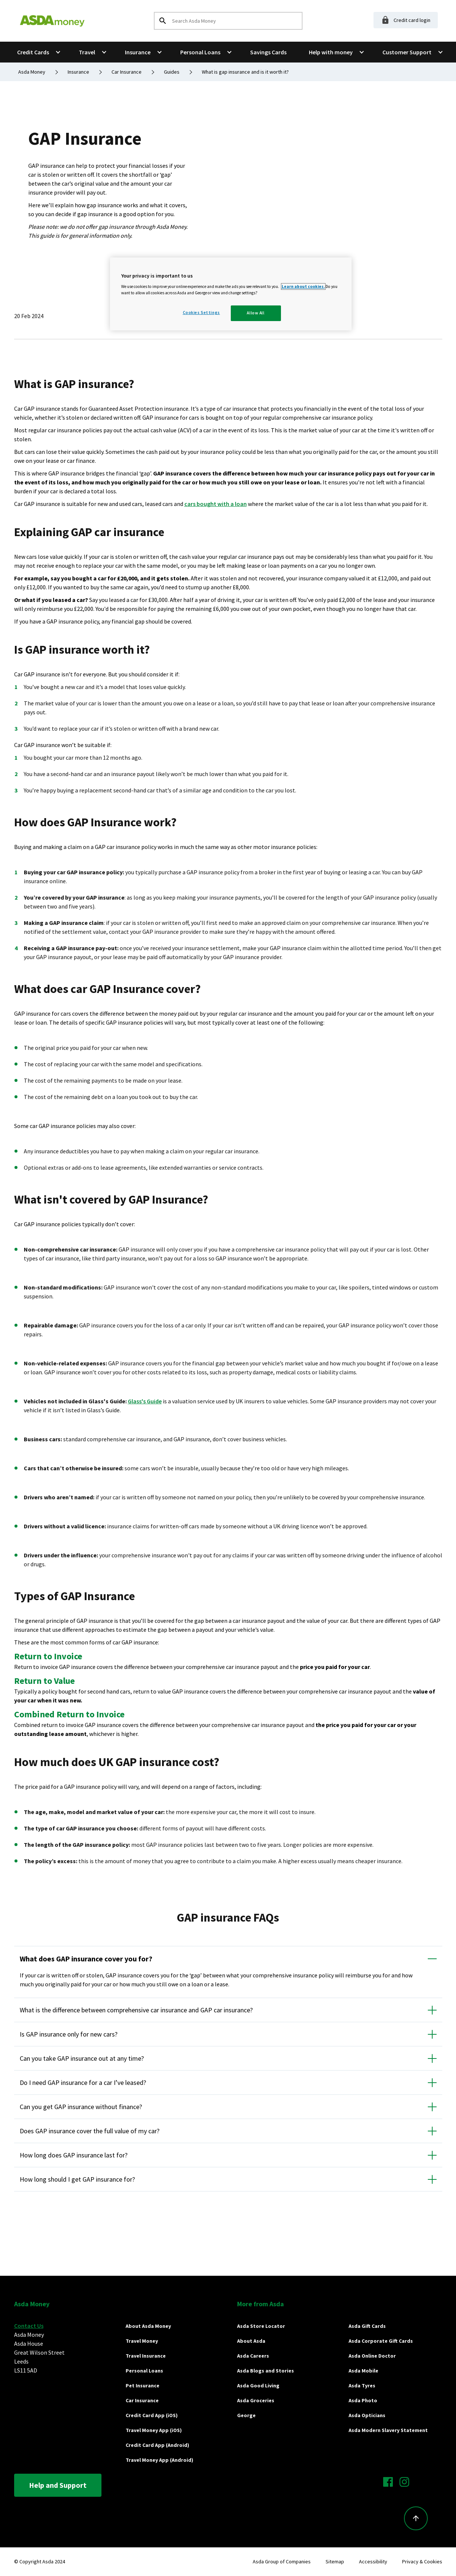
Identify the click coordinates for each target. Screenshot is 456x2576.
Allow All (255, 312)
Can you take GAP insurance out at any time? (82, 2058)
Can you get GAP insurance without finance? (81, 2106)
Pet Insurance (142, 2385)
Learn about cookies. (303, 286)
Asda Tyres (362, 2385)
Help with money (331, 52)
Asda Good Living (258, 2385)
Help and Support (58, 2485)
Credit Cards (33, 52)
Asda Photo (363, 2400)
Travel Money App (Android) (159, 2460)
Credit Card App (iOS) (152, 2415)
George (246, 2415)
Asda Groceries (255, 2400)
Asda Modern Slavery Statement (388, 2430)
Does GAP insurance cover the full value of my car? (89, 2131)
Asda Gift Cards (367, 2326)
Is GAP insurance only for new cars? (68, 2034)
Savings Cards (268, 52)
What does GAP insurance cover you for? (86, 1958)
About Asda (251, 2341)
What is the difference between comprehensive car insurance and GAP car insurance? (136, 2010)
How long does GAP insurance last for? (73, 2155)
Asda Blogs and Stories (265, 2370)
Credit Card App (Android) (157, 2445)
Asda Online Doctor (372, 2355)
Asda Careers (253, 2355)
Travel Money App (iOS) (154, 2430)
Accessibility (373, 2561)
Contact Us (28, 2325)
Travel (87, 52)
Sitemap (335, 2561)
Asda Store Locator (261, 2326)
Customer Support (406, 52)
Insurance (138, 52)
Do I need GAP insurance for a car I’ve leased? (83, 2082)
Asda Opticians (367, 2415)
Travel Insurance (146, 2355)
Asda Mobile (363, 2370)
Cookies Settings (201, 312)
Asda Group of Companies (282, 2561)
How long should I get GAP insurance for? (77, 2179)
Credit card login (405, 20)
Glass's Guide (145, 1401)
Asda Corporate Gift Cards (381, 2341)
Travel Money (142, 2341)
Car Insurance (142, 2400)
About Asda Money (148, 2326)
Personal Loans (200, 52)
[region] (231, 293)
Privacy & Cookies (422, 2561)
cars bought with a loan (215, 503)
